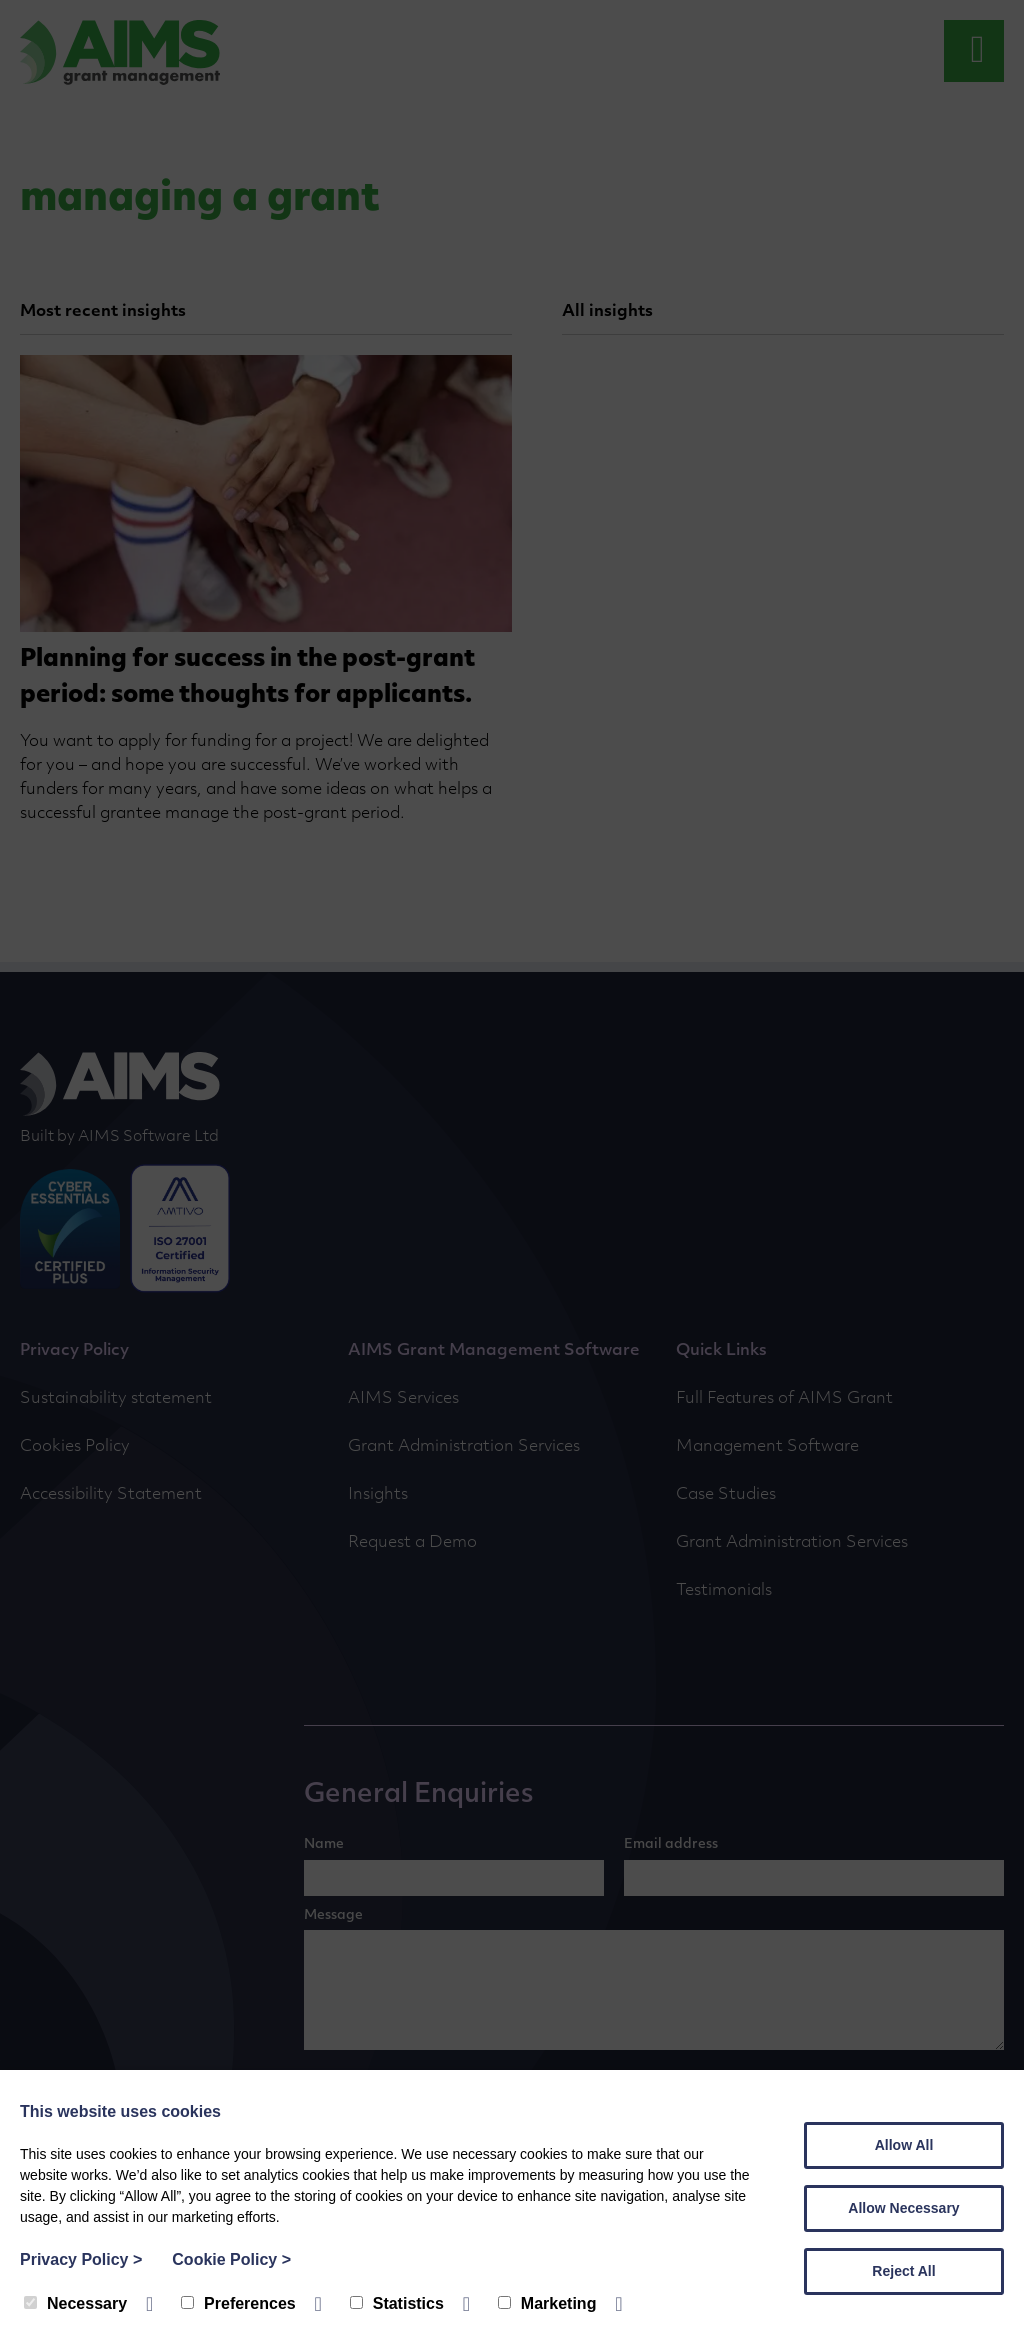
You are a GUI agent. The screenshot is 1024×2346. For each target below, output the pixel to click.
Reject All (903, 2271)
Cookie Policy (231, 2259)
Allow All (904, 2145)
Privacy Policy (81, 2259)
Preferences (238, 2303)
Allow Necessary (903, 2208)
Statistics (397, 2303)
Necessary (75, 2303)
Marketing (547, 2303)
